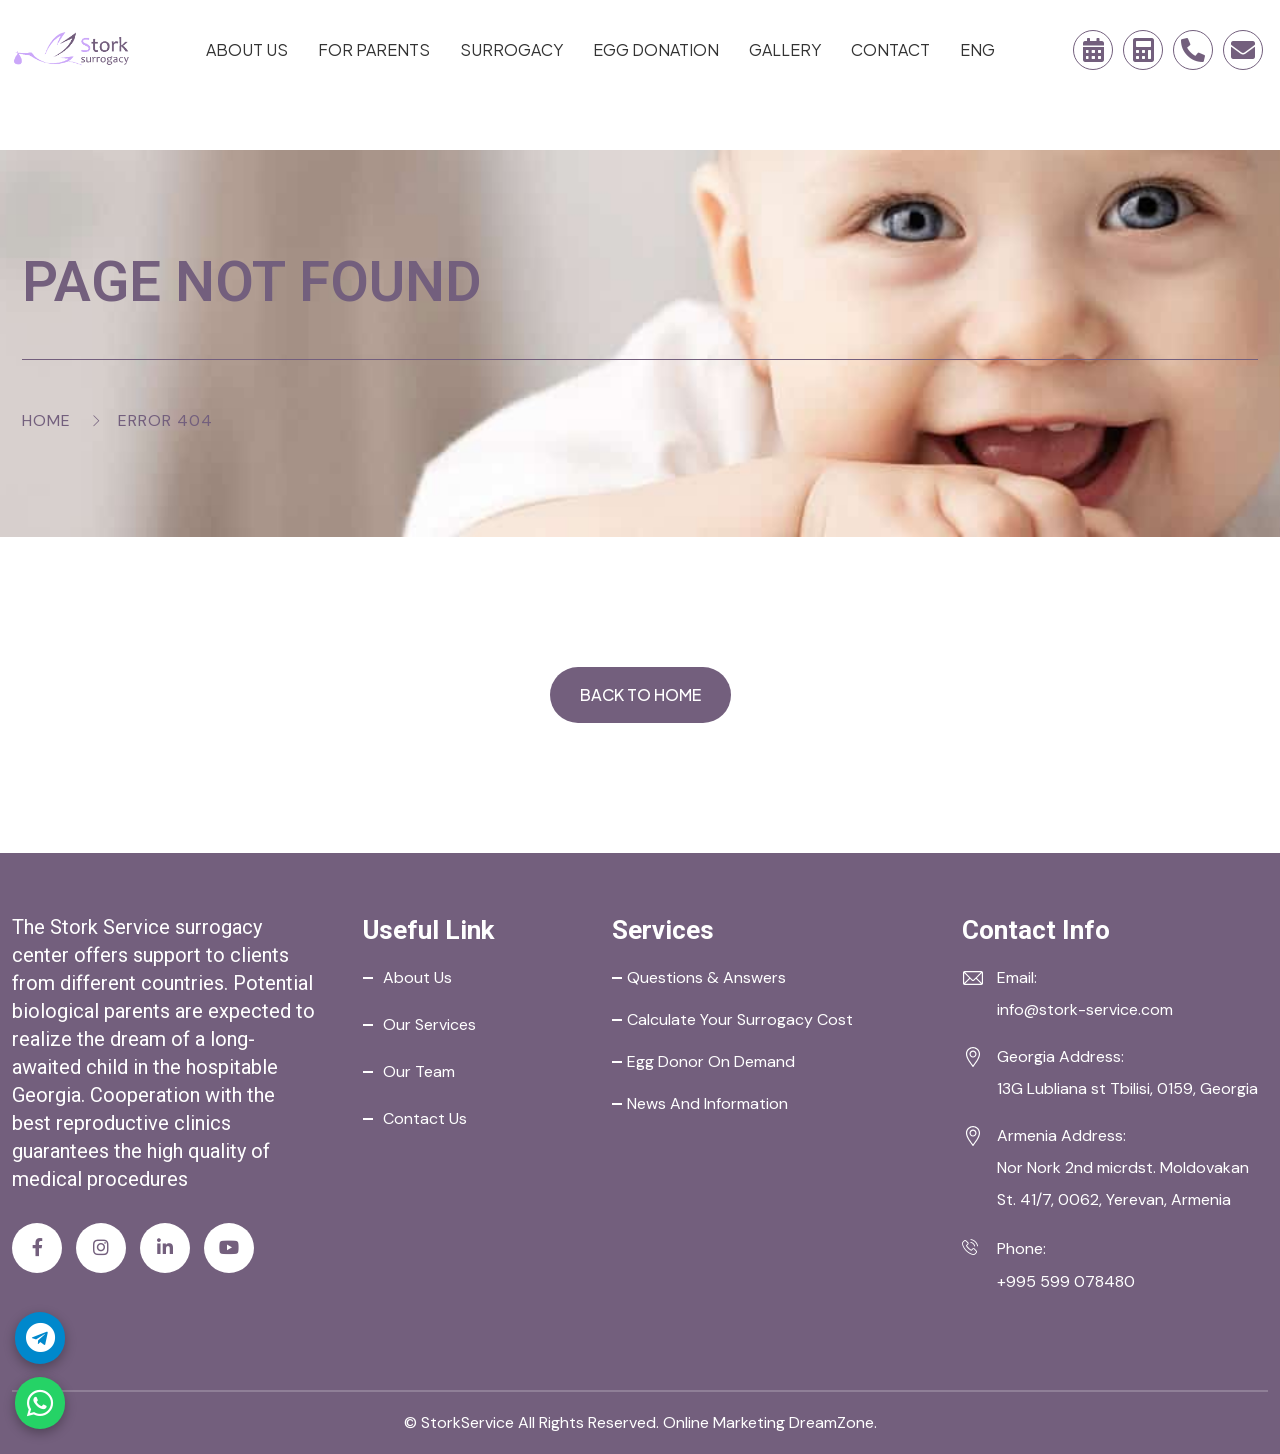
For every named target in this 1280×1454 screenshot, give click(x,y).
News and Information (707, 1103)
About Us (247, 49)
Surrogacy (511, 49)
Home (46, 420)
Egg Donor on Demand (711, 1061)
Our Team (419, 1071)
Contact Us (425, 1118)
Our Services (429, 1024)
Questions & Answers (706, 977)
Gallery (785, 49)
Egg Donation (656, 49)
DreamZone (831, 1422)
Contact (890, 49)
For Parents (374, 49)
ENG (977, 49)
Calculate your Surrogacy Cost (740, 1019)
